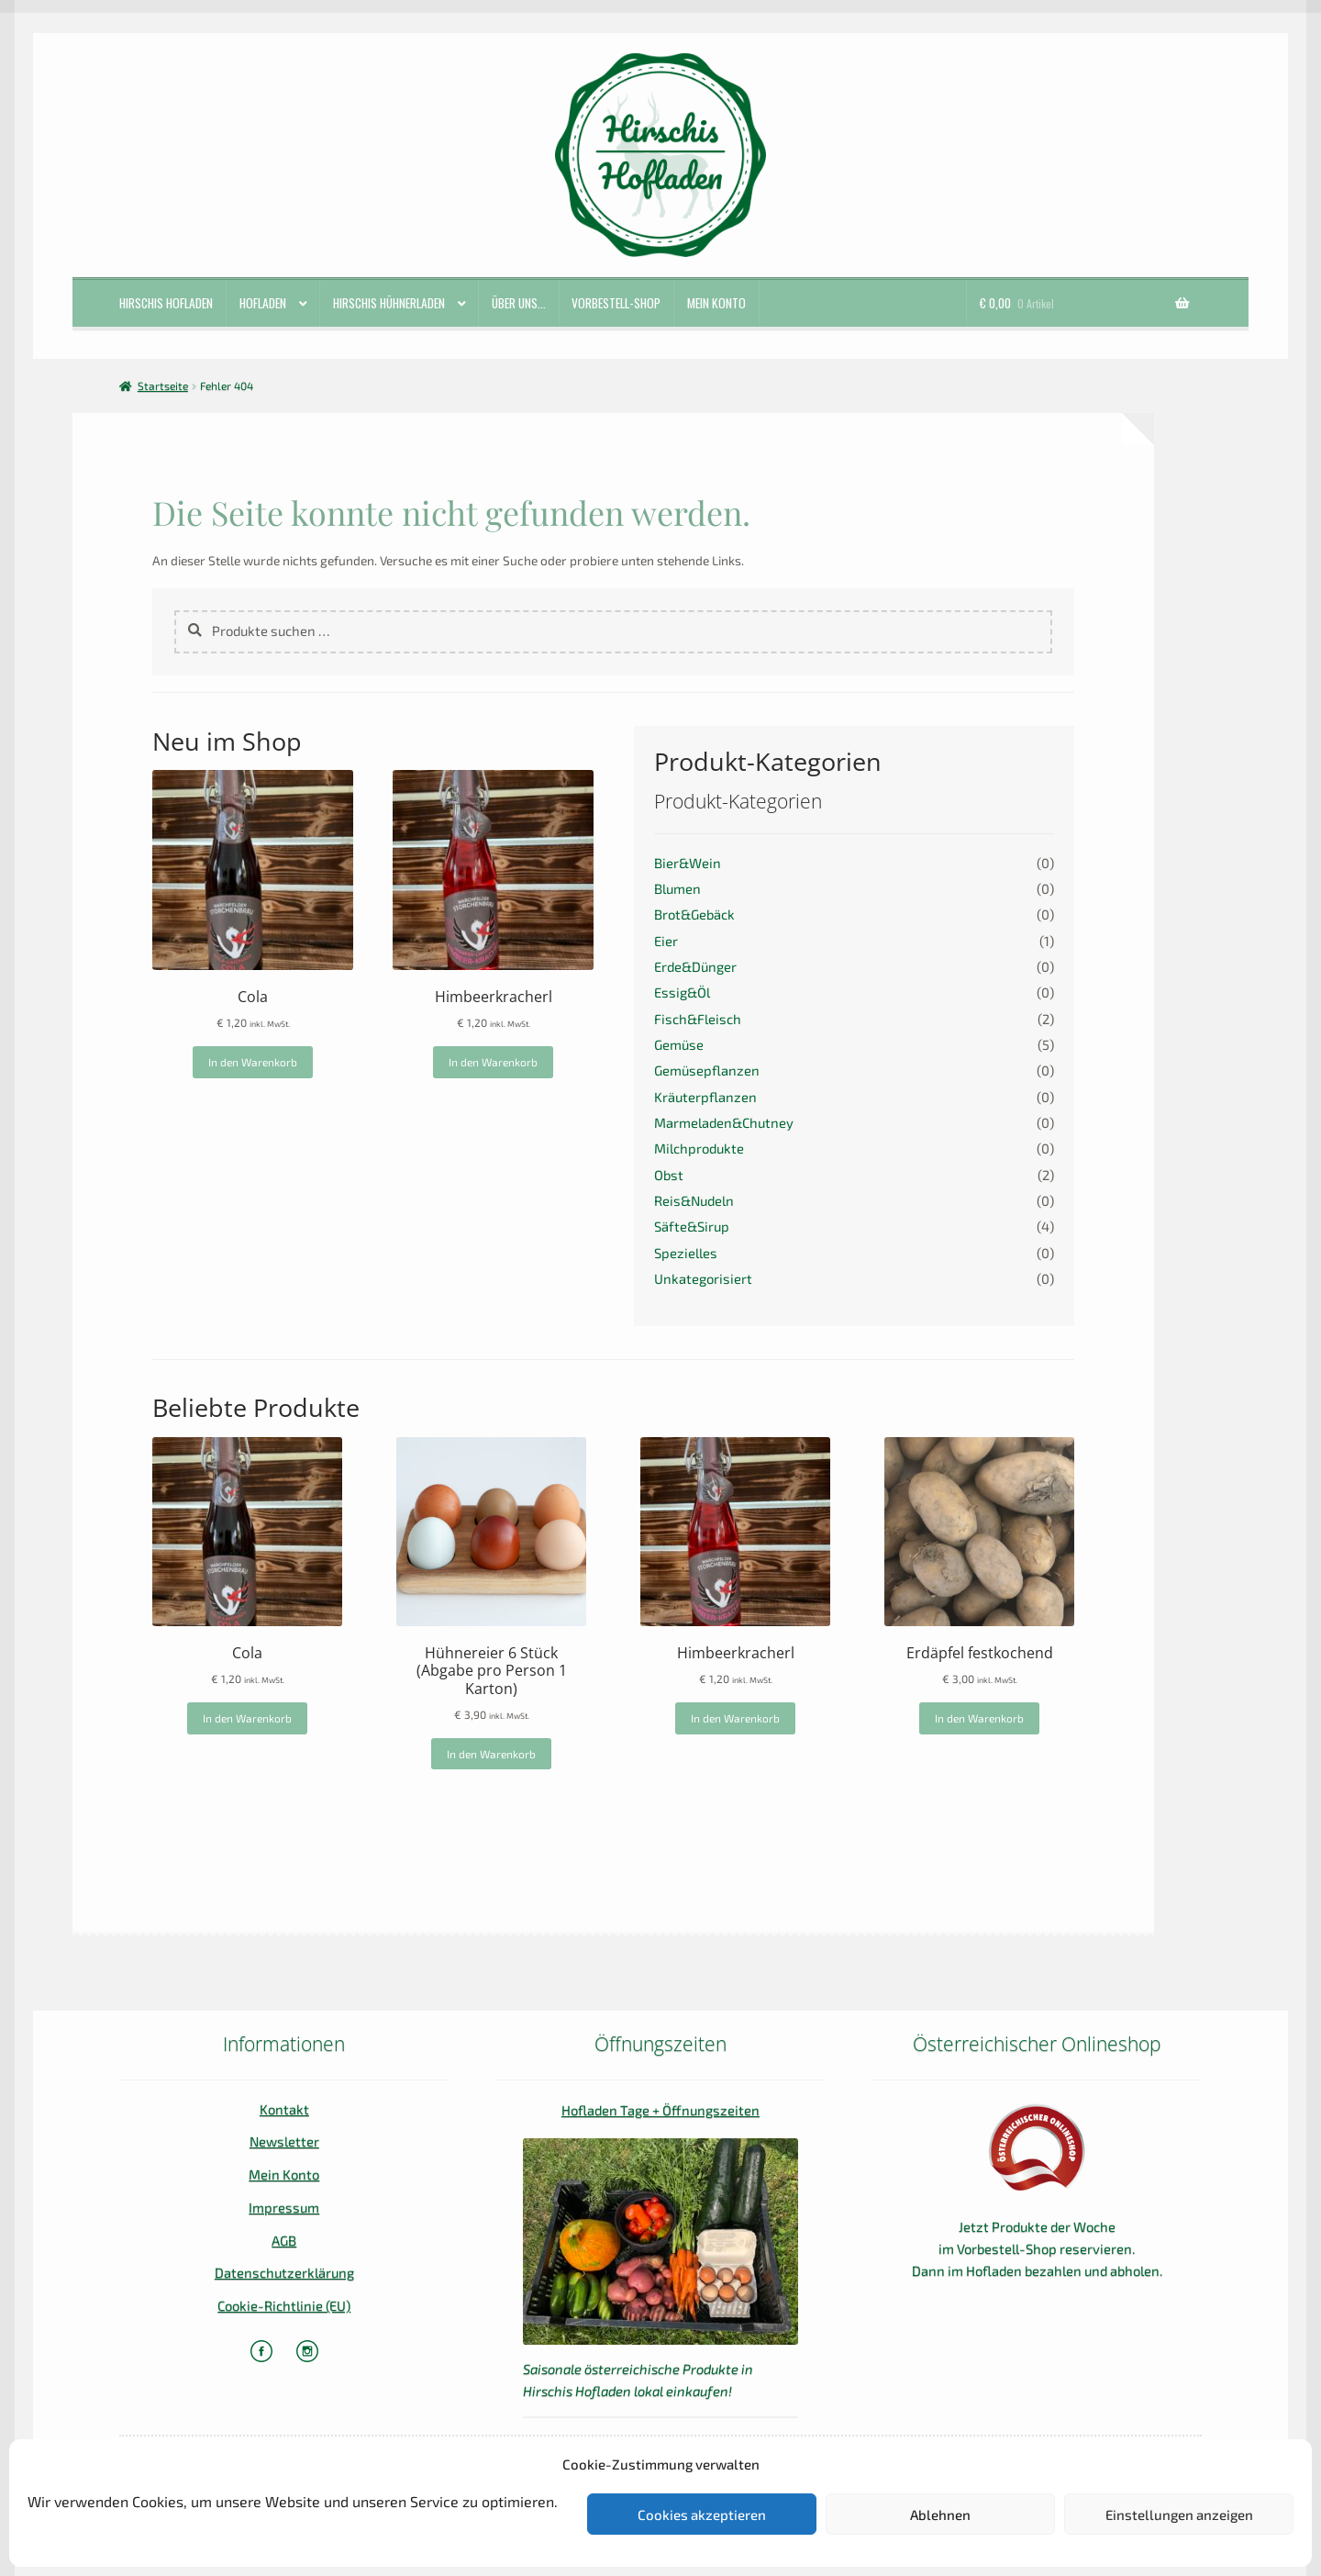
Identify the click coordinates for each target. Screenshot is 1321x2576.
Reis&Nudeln (694, 1200)
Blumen (677, 888)
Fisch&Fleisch (697, 1018)
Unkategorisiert (703, 1278)
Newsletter (284, 2141)
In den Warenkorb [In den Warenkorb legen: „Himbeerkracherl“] (493, 1061)
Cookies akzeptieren (702, 2514)
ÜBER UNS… (519, 303)
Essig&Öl (682, 992)
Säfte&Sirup (691, 1226)
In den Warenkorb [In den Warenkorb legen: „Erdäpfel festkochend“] (979, 1718)
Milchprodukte (699, 1148)
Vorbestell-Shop (616, 303)
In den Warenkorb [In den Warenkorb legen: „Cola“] (252, 1061)
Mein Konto (716, 303)
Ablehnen (940, 2514)
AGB (284, 2240)
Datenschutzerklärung (284, 2272)
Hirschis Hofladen (166, 303)
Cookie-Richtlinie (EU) (283, 2305)
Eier (666, 940)
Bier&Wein (687, 862)
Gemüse (679, 1044)
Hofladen (262, 303)
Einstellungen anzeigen (1179, 2514)
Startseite (163, 385)
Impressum (284, 2207)
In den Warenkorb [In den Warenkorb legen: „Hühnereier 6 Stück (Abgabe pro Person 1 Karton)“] (491, 1753)
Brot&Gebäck (694, 914)
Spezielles (685, 1252)
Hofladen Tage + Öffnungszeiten (660, 2110)
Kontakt (284, 2109)
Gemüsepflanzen (707, 1070)
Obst (668, 1174)
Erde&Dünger (695, 966)
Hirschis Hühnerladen (389, 303)
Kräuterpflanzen (705, 1096)
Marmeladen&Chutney (724, 1122)
